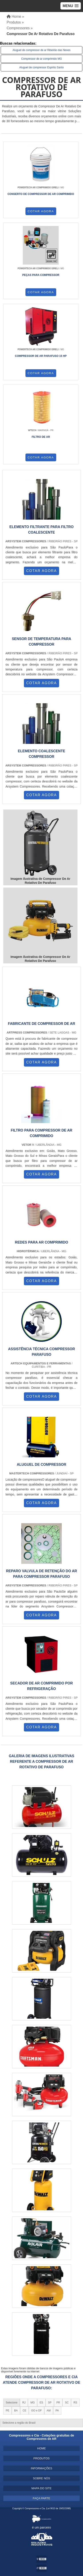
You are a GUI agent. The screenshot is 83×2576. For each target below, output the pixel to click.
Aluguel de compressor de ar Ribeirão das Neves (41, 50)
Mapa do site (41, 2488)
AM (49, 2410)
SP (50, 2402)
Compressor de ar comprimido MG (41, 58)
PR (58, 2402)
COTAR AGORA (41, 211)
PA (57, 2410)
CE (24, 2410)
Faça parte (41, 2498)
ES (41, 2402)
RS (75, 2402)
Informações (41, 2468)
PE (7, 2410)
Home (41, 2448)
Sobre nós (41, 2478)
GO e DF (36, 2410)
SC (67, 2402)
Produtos (41, 2458)
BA (16, 2410)
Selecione (11, 2402)
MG (32, 2402)
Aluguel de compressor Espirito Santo (41, 67)
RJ (24, 2402)
